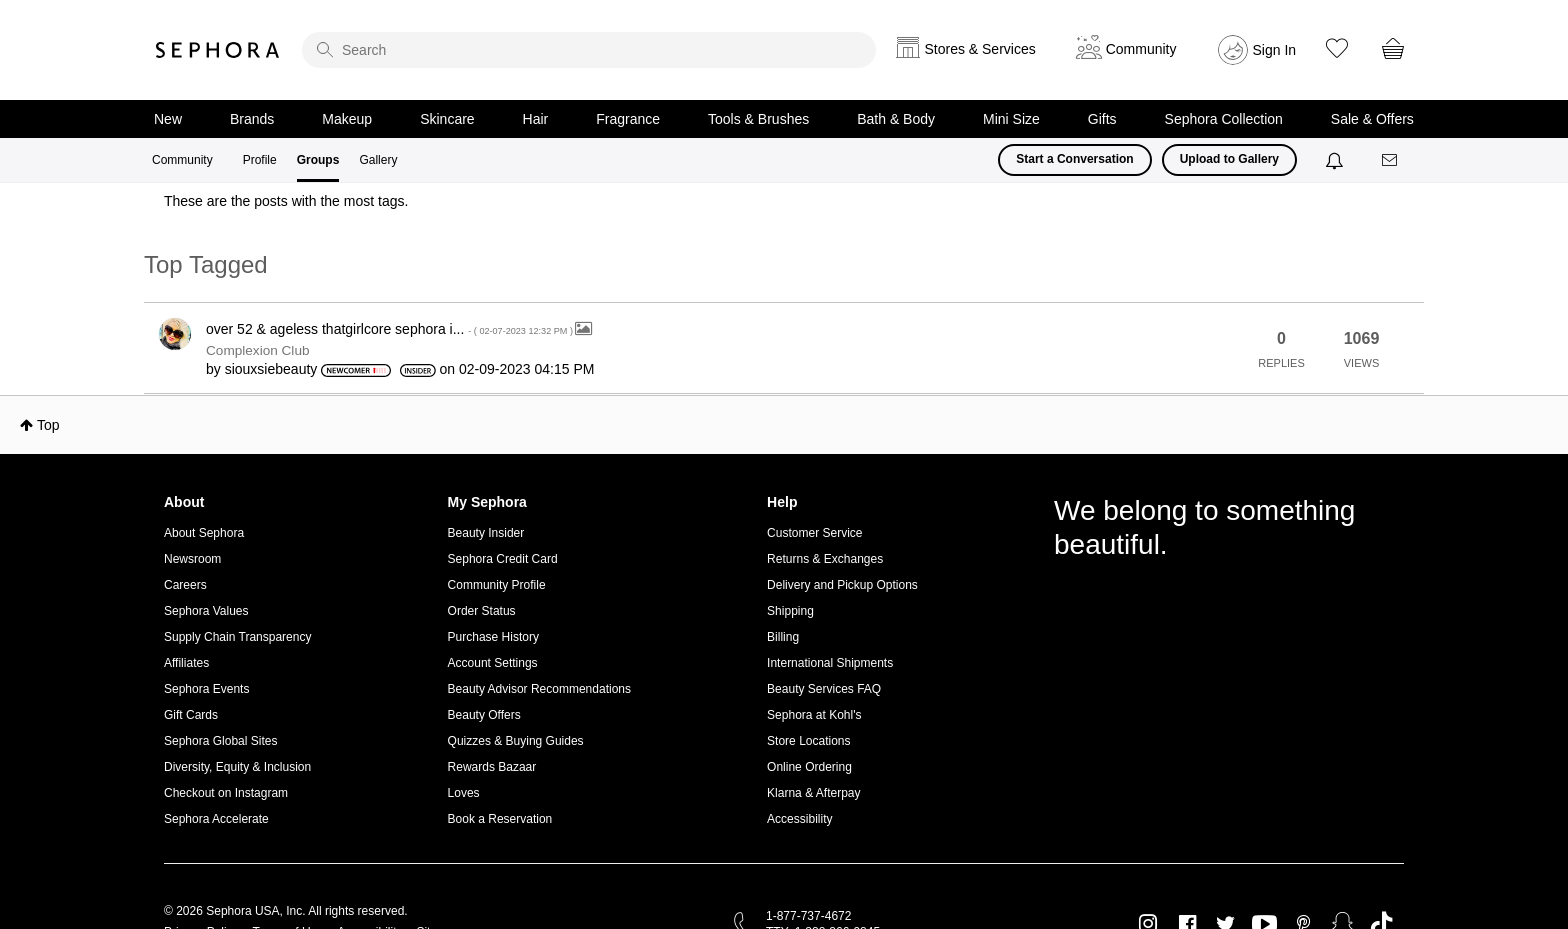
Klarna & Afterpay (813, 793)
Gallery (378, 160)
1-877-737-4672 (808, 916)
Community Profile (497, 585)
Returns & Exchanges (825, 559)
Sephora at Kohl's (814, 715)
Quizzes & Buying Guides (516, 741)
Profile (260, 160)
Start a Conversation (1074, 159)
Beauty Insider (486, 533)
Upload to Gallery (1229, 159)
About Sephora (204, 533)
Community (182, 160)
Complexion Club (258, 350)
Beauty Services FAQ (824, 689)
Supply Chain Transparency (237, 637)
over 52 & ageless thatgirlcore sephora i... (390, 329)
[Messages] (1391, 160)
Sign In (1275, 50)
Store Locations (808, 741)
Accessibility (799, 819)
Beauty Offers (484, 715)
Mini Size (1011, 119)
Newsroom (192, 559)
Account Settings (493, 663)
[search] (589, 50)
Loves (464, 793)
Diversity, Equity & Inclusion (237, 767)
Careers (185, 585)
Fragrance (628, 119)
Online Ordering (809, 767)
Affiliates (186, 663)
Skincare (447, 119)
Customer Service (814, 533)
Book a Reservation (500, 819)
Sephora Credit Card (503, 559)
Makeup (347, 119)
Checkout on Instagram (226, 793)
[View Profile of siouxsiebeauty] (271, 369)
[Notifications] (1336, 160)
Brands (252, 119)
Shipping (790, 611)
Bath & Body (896, 119)
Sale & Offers (1372, 119)
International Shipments (830, 663)
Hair (536, 119)
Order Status (482, 611)
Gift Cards (191, 715)
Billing (783, 637)
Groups (318, 160)
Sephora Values (206, 611)
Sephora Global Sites (220, 741)
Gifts (1102, 119)
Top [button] (48, 425)
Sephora (218, 50)
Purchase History (493, 637)
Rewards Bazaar (492, 767)
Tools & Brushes (758, 119)
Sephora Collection (1224, 119)
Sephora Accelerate (216, 819)
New (168, 119)
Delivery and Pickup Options (842, 585)
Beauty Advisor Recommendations (539, 689)
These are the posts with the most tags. (286, 201)
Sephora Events (206, 689)
